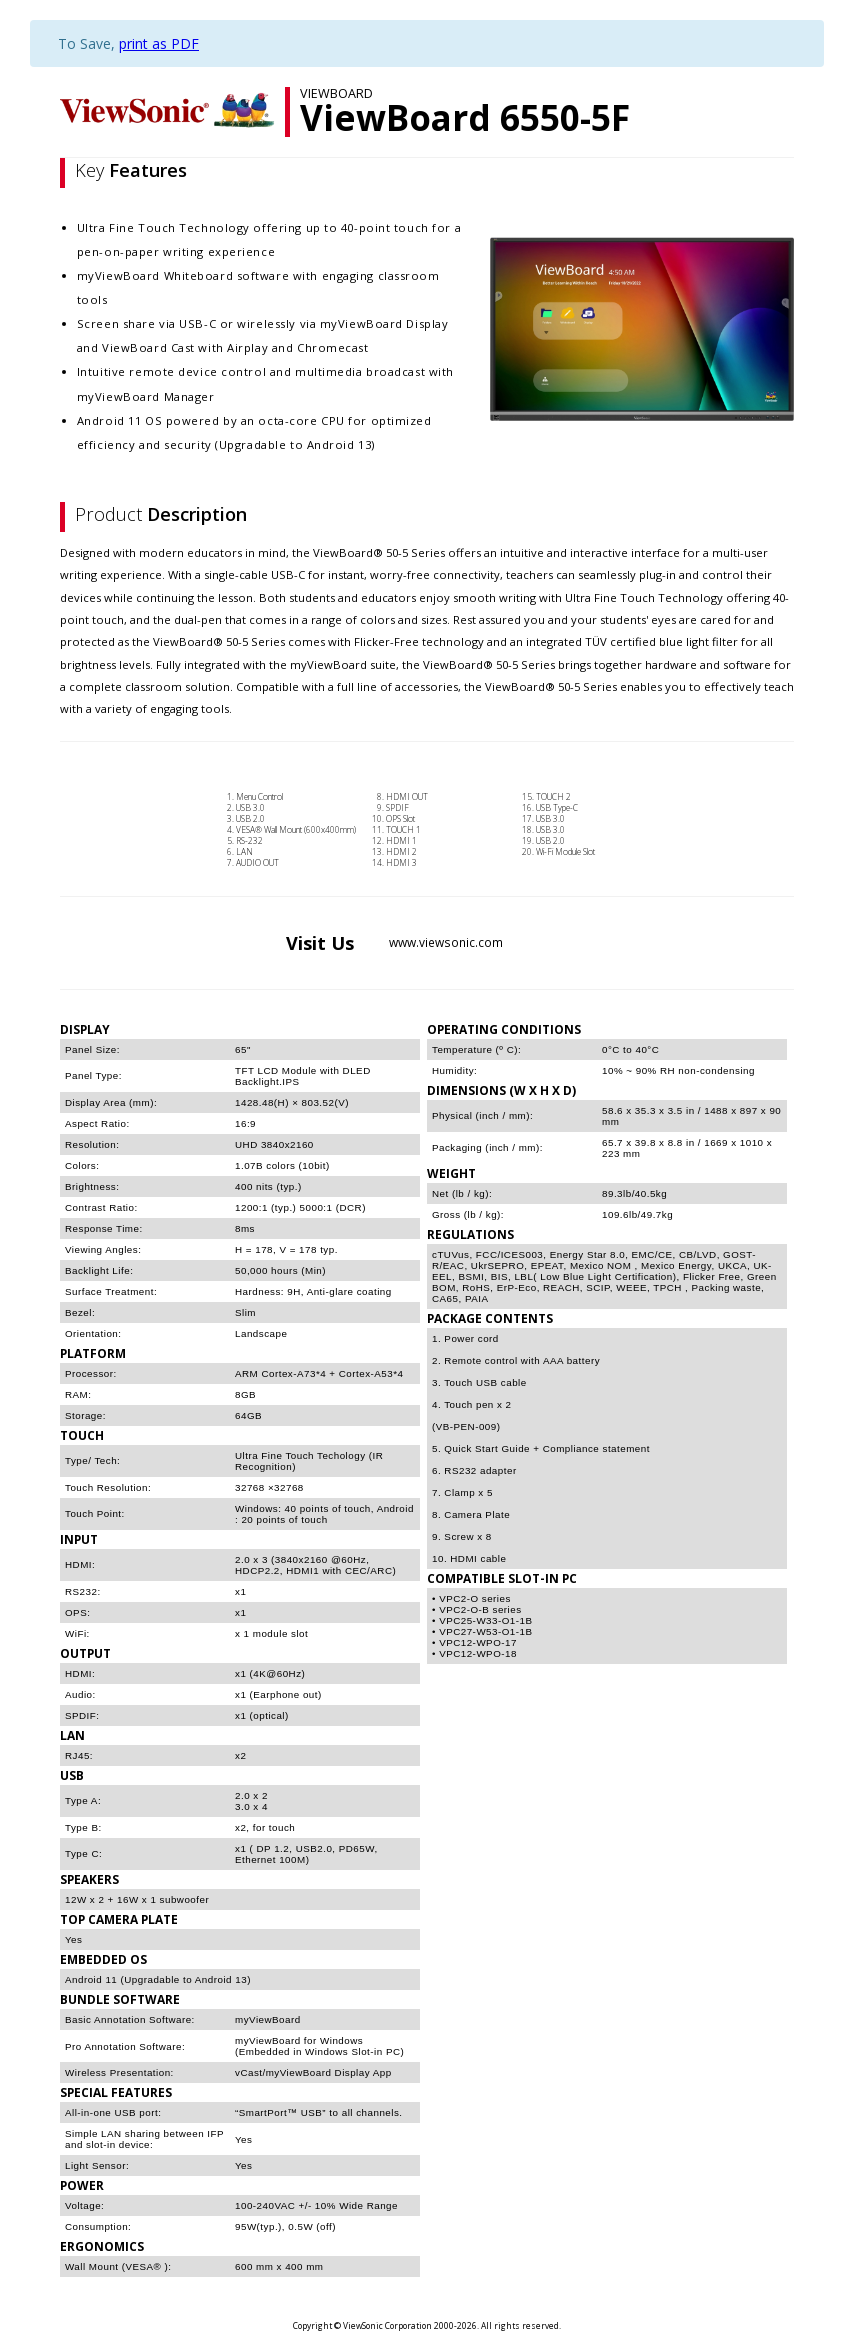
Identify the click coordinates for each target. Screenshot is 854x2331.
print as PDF (159, 43)
